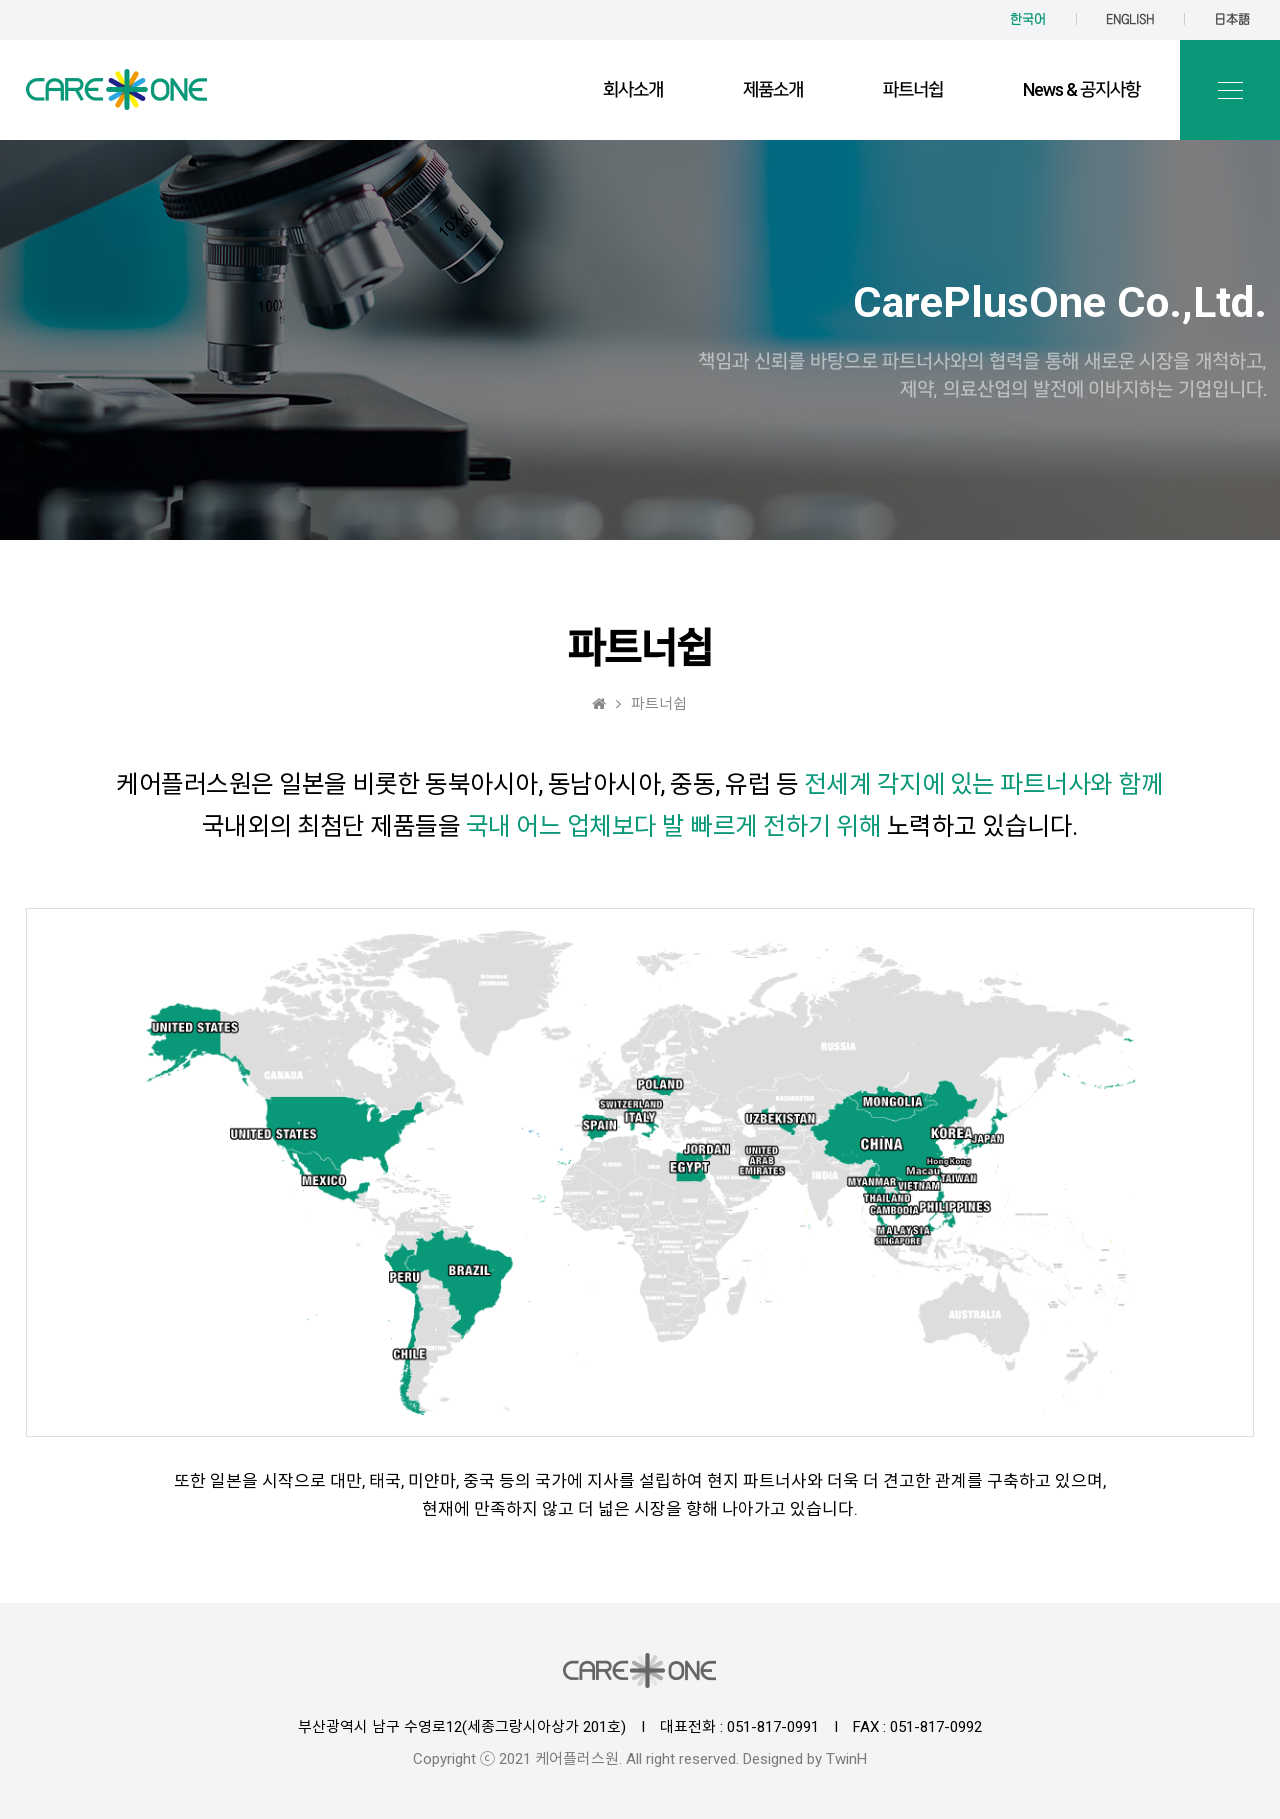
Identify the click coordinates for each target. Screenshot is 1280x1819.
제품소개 (773, 89)
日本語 (1232, 19)
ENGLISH (1130, 19)
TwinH (846, 1759)
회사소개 (633, 89)
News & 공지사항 (1081, 89)
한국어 (1028, 19)
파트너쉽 (913, 89)
